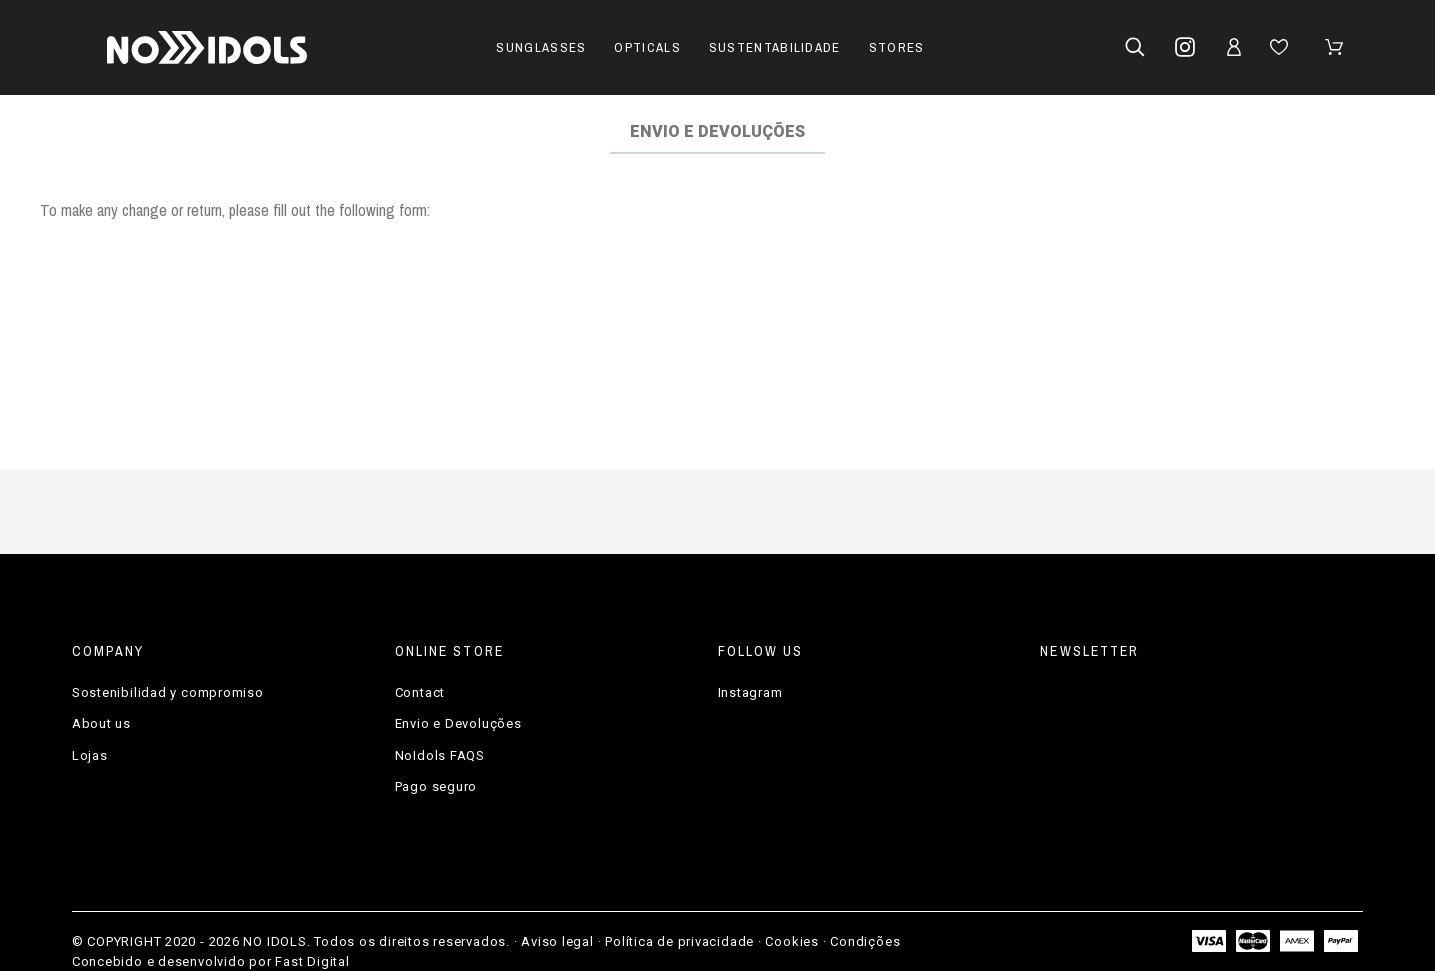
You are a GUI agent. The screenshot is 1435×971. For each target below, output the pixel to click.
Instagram (750, 692)
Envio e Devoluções (458, 723)
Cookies (791, 941)
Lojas (90, 755)
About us (101, 723)
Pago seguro (436, 786)
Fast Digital (312, 961)
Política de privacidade (679, 941)
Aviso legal (557, 941)
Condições (865, 941)
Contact (420, 692)
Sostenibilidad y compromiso (168, 692)
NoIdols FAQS (440, 755)
